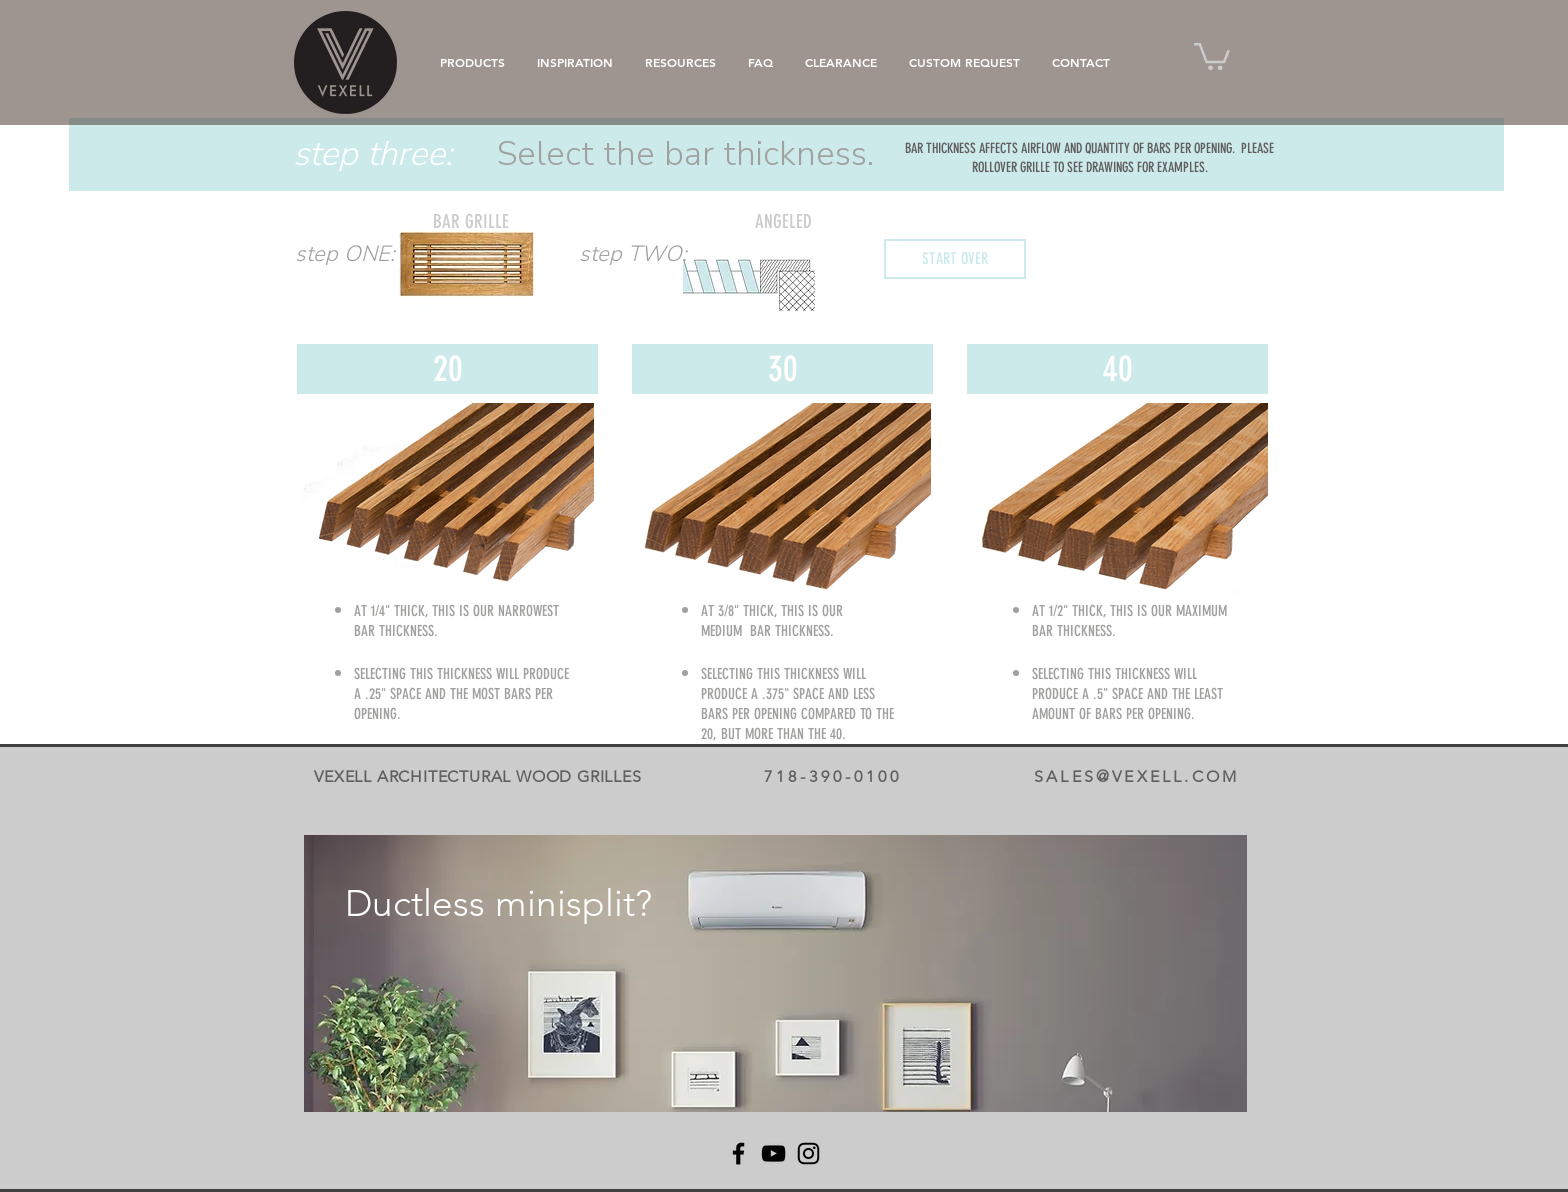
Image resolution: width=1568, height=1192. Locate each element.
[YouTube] (773, 1153)
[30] (782, 369)
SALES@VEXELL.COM (1136, 776)
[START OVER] (955, 259)
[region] (775, 973)
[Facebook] (738, 1153)
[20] (447, 369)
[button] (1212, 55)
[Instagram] (808, 1153)
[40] (1117, 369)
